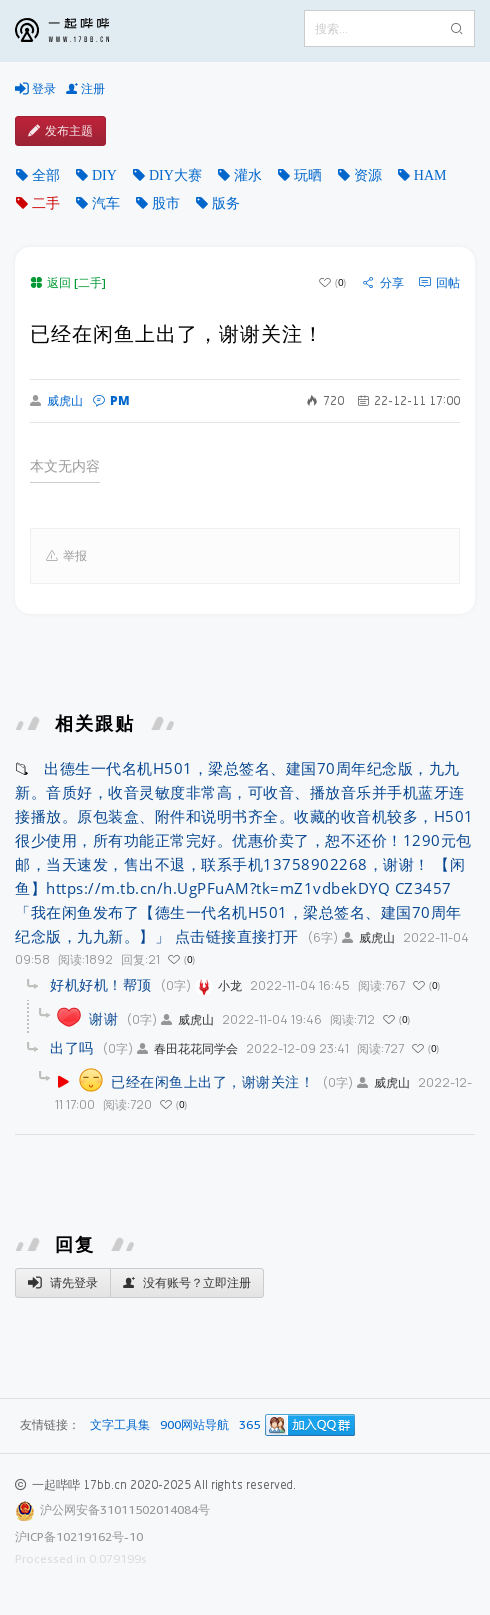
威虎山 (56, 401)
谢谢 (103, 1018)
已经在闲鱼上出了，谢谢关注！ (212, 1081)
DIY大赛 (175, 175)
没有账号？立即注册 (187, 1283)
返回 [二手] (68, 282)
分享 (383, 283)
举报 (66, 556)
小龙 (218, 985)
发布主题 (60, 131)
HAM (430, 175)
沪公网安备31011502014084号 (125, 1509)
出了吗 (72, 1047)
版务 (226, 203)
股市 (166, 203)
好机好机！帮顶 (101, 984)
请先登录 (63, 1283)
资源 (368, 175)
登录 (35, 89)
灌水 (248, 175)
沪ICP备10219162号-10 (79, 1536)
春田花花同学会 (187, 1048)
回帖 (439, 283)
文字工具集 (120, 1425)
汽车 (106, 203)
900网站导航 (194, 1425)
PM (111, 400)
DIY (104, 175)
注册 (85, 89)
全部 (46, 175)
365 (249, 1425)
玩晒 (308, 175)
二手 (46, 203)
